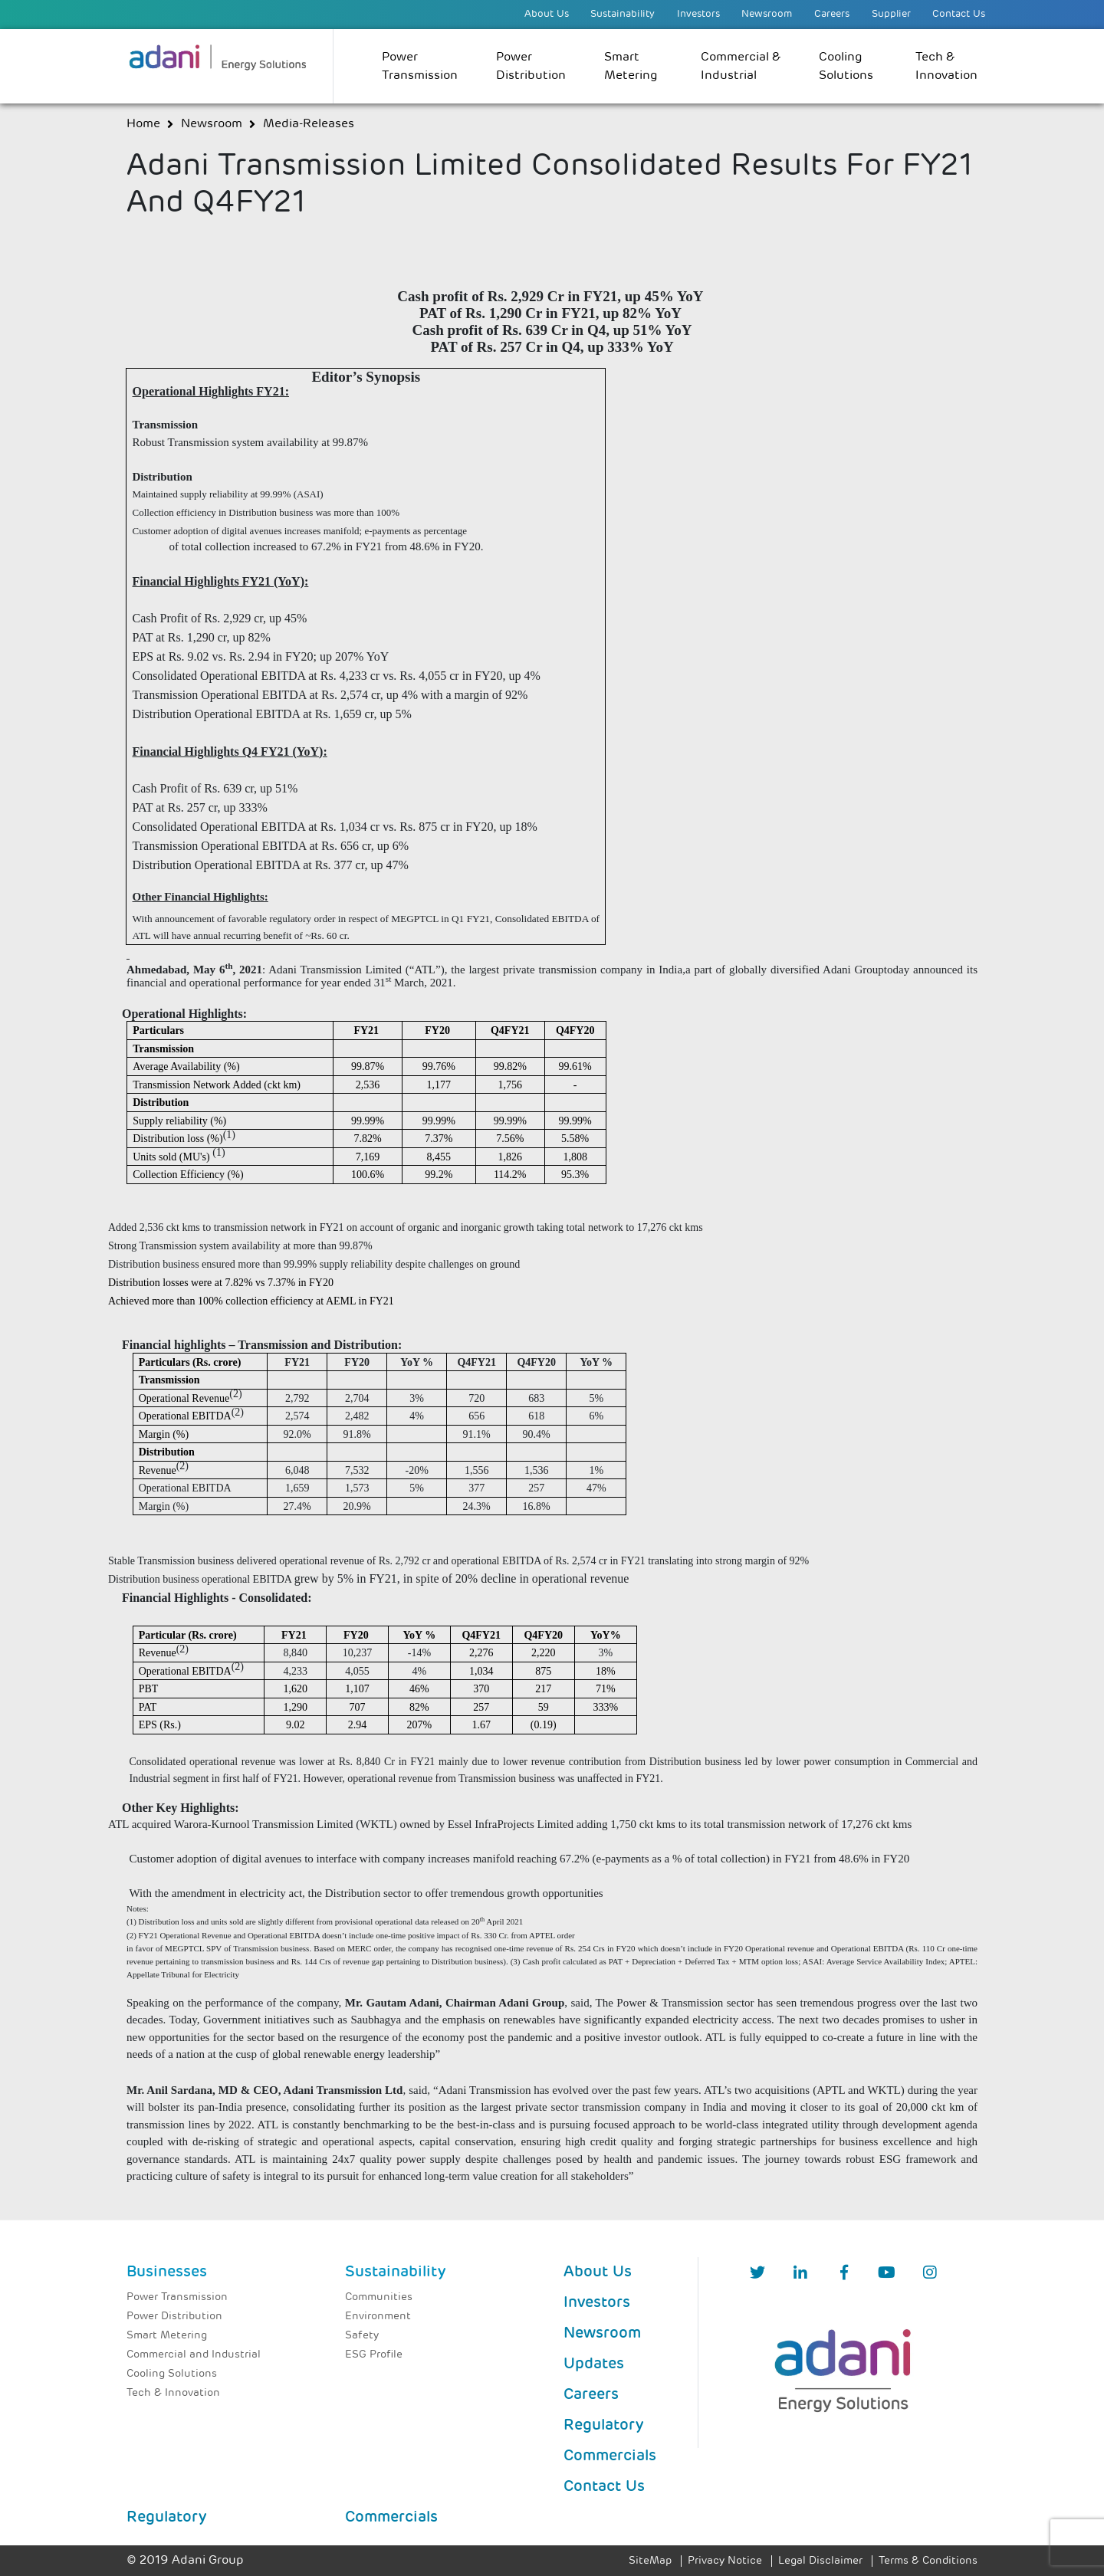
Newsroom (766, 14)
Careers (831, 14)
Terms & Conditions (928, 2561)
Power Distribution (531, 66)
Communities (378, 2297)
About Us (546, 14)
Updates (594, 2364)
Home (143, 124)
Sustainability (622, 14)
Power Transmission (420, 66)
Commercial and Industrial (194, 2355)
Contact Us (958, 14)
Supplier (891, 14)
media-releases (308, 124)
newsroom (211, 124)
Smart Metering (631, 66)
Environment (378, 2316)
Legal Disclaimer (820, 2561)
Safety (362, 2335)
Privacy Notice (725, 2561)
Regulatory (603, 2425)
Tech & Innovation (946, 66)
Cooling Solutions (846, 66)
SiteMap (650, 2561)
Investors (698, 14)
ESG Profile (373, 2355)
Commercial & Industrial (740, 66)
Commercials (610, 2456)
